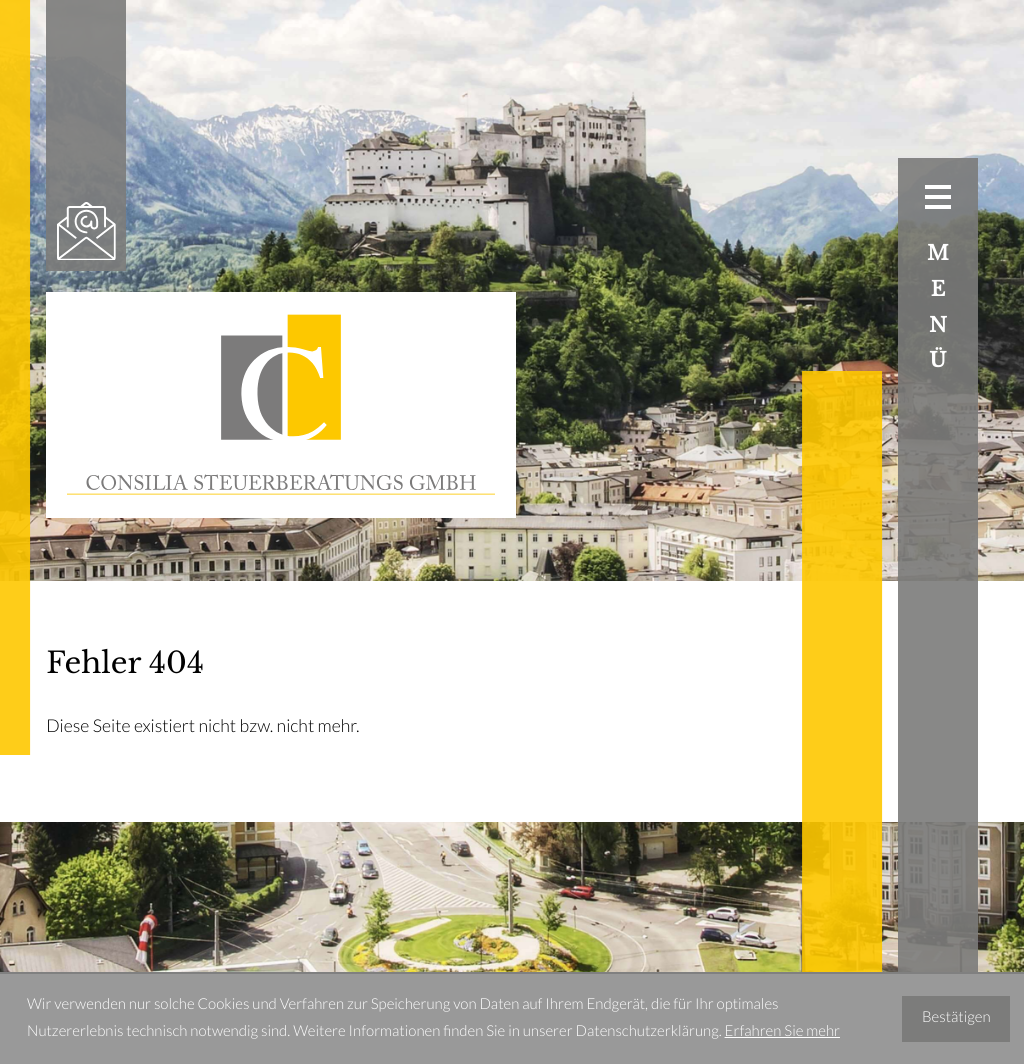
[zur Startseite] (281, 405)
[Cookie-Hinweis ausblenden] (956, 1019)
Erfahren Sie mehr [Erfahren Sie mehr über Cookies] (782, 1032)
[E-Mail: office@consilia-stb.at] (86, 231)
